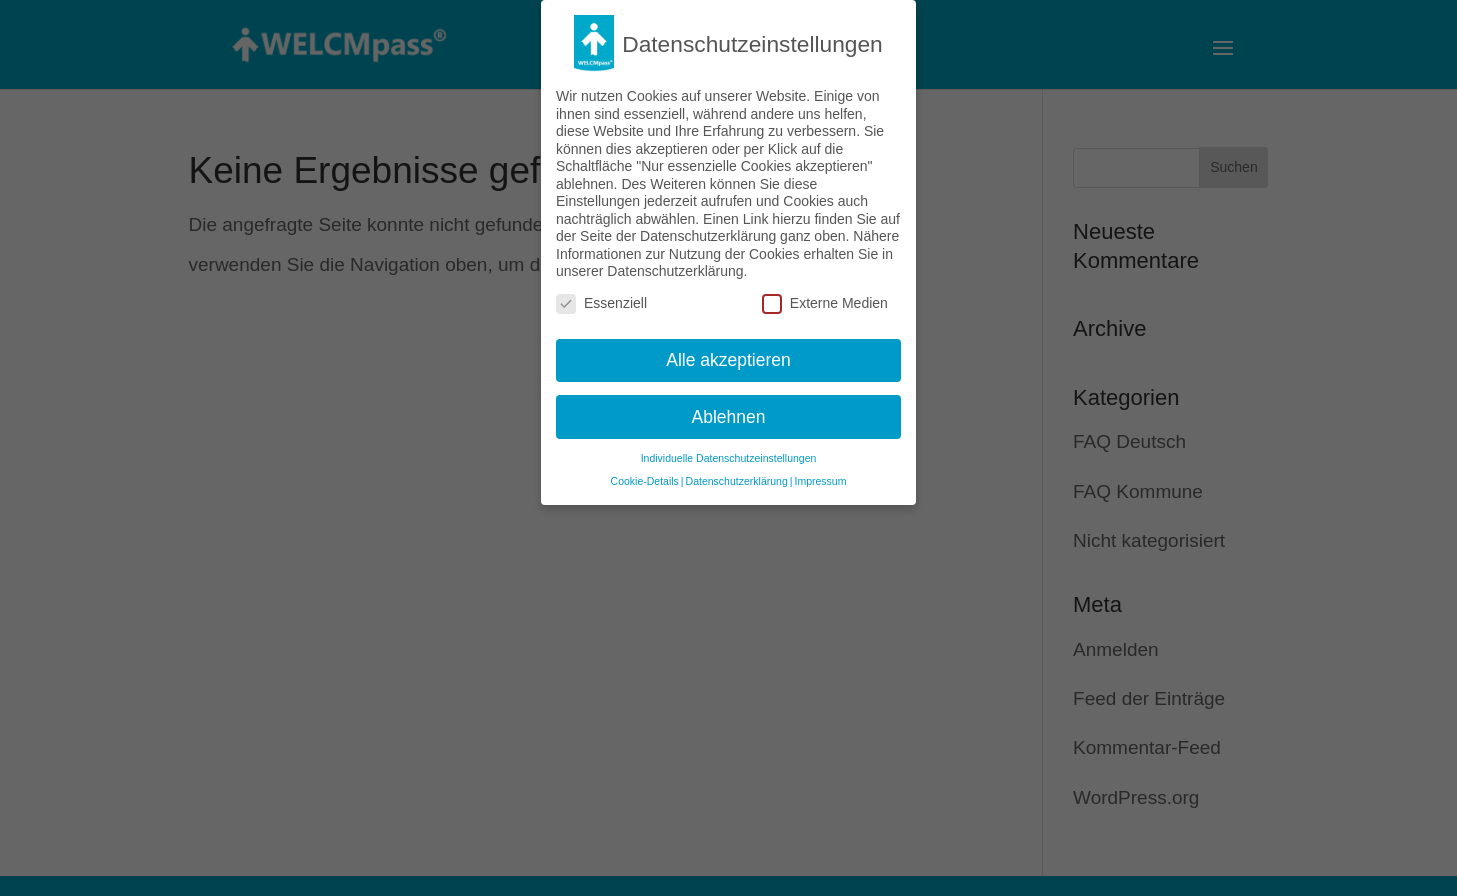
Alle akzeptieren (728, 353)
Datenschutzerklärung (737, 475)
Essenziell (601, 296)
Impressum (820, 475)
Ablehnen (729, 410)
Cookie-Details (645, 475)
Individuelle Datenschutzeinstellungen (729, 452)
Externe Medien (825, 296)
